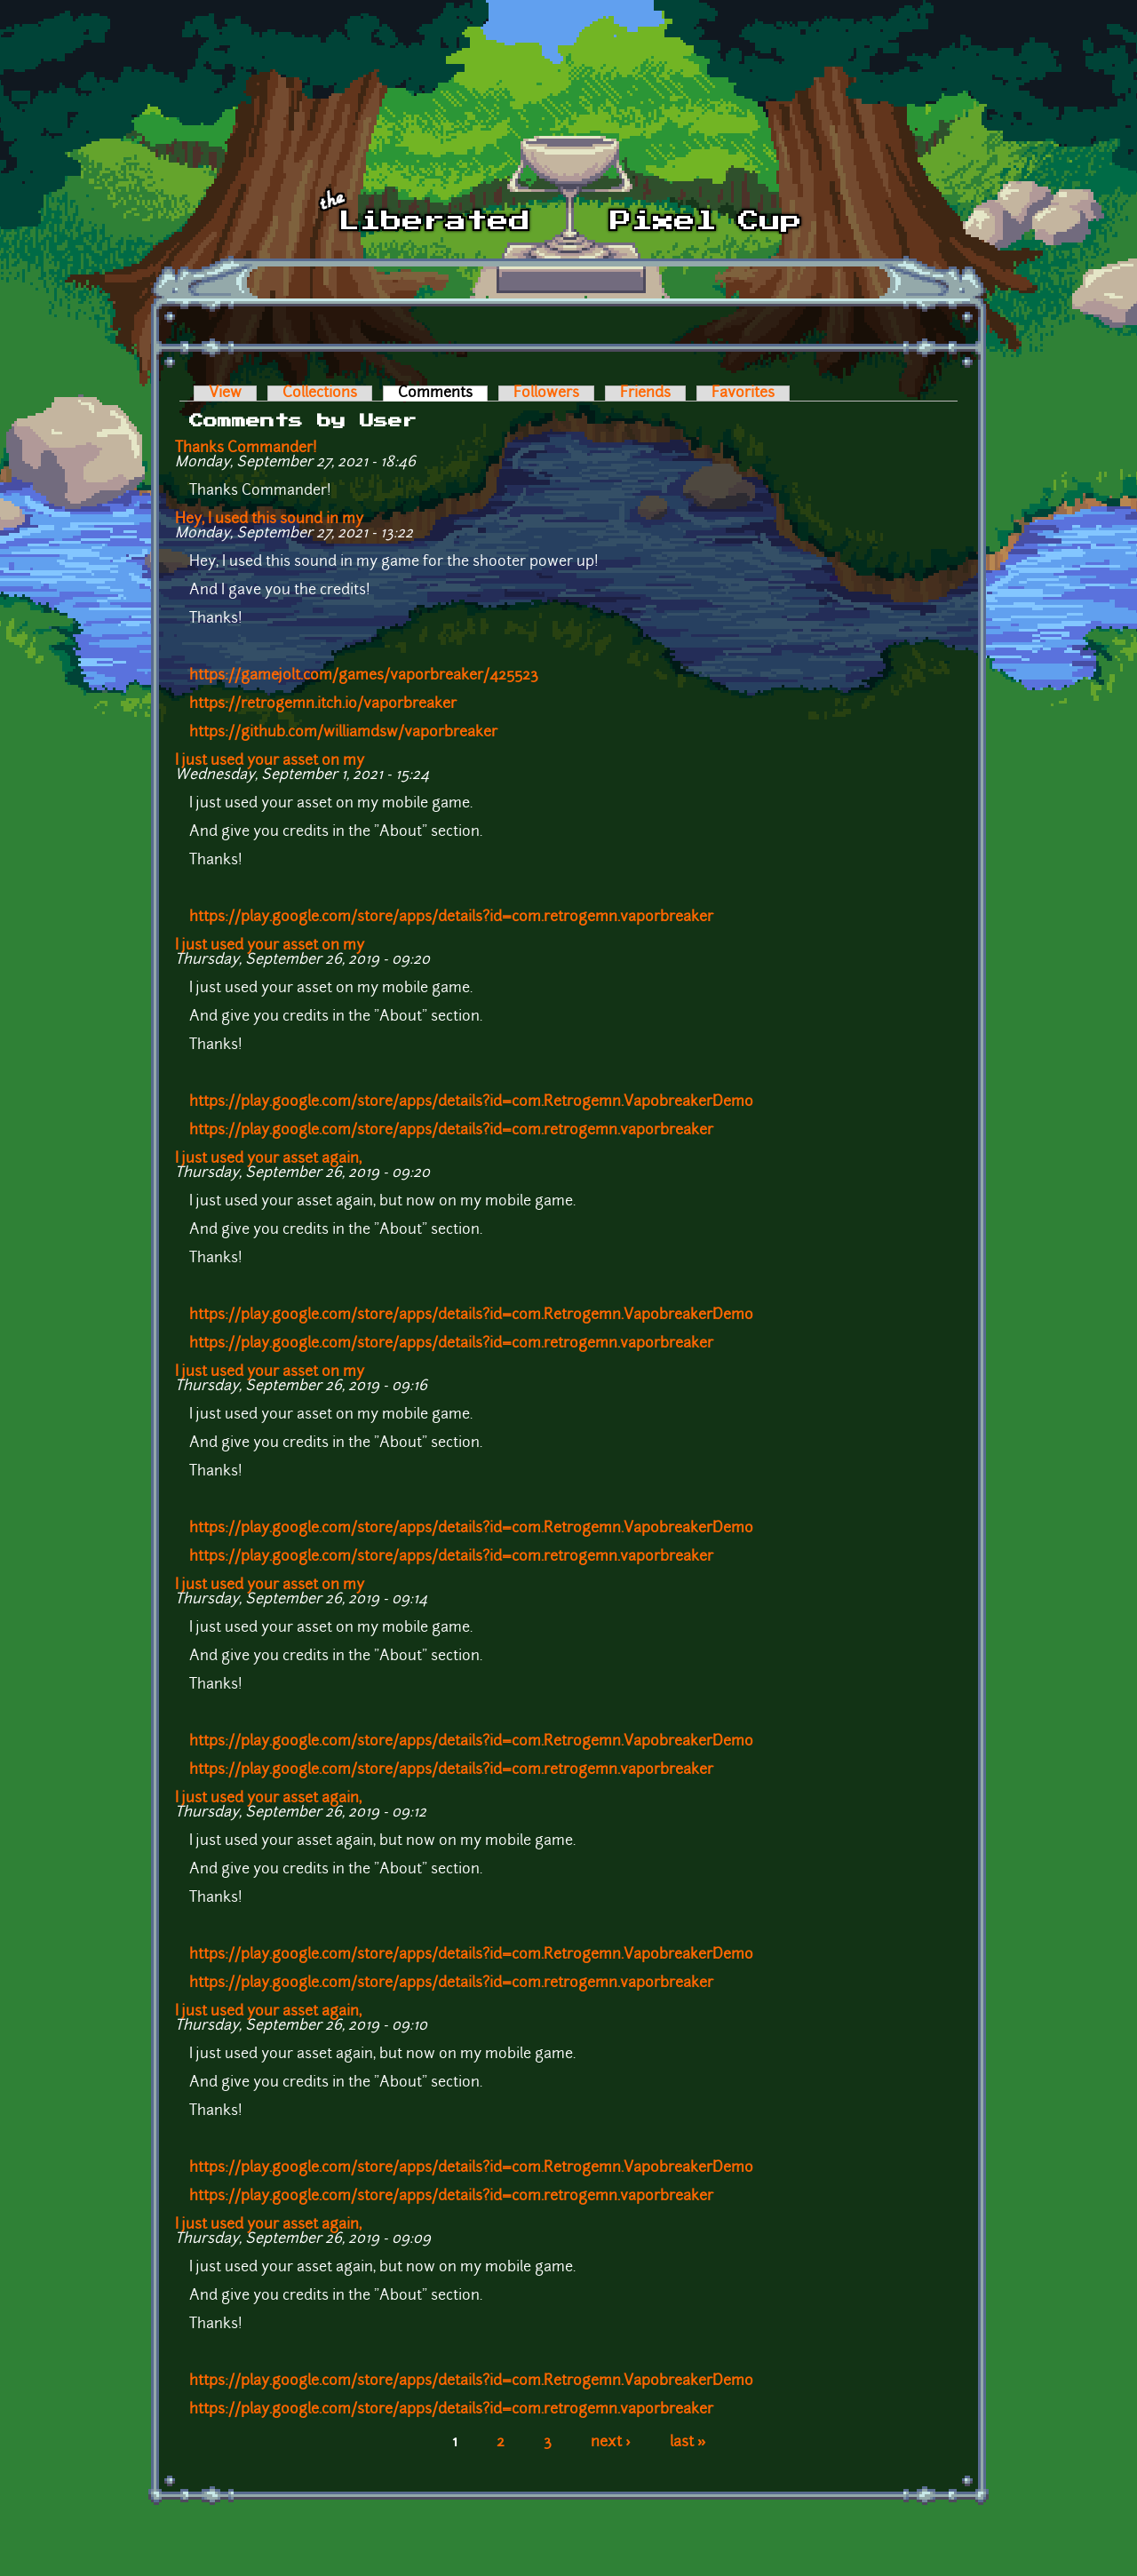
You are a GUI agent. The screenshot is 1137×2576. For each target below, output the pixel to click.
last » (688, 2443)
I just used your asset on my (269, 761)
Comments (443, 393)
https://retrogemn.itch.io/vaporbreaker (323, 704)
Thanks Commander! (246, 448)
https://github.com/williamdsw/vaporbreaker (343, 733)
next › (611, 2443)
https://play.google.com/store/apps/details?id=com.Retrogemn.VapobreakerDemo (471, 1102)
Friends (645, 393)
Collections (319, 393)
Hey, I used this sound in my (269, 520)
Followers (546, 393)
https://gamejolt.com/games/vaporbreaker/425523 (363, 676)
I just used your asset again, (268, 1159)
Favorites (743, 393)
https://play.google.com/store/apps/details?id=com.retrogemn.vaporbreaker (451, 917)
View (225, 393)
